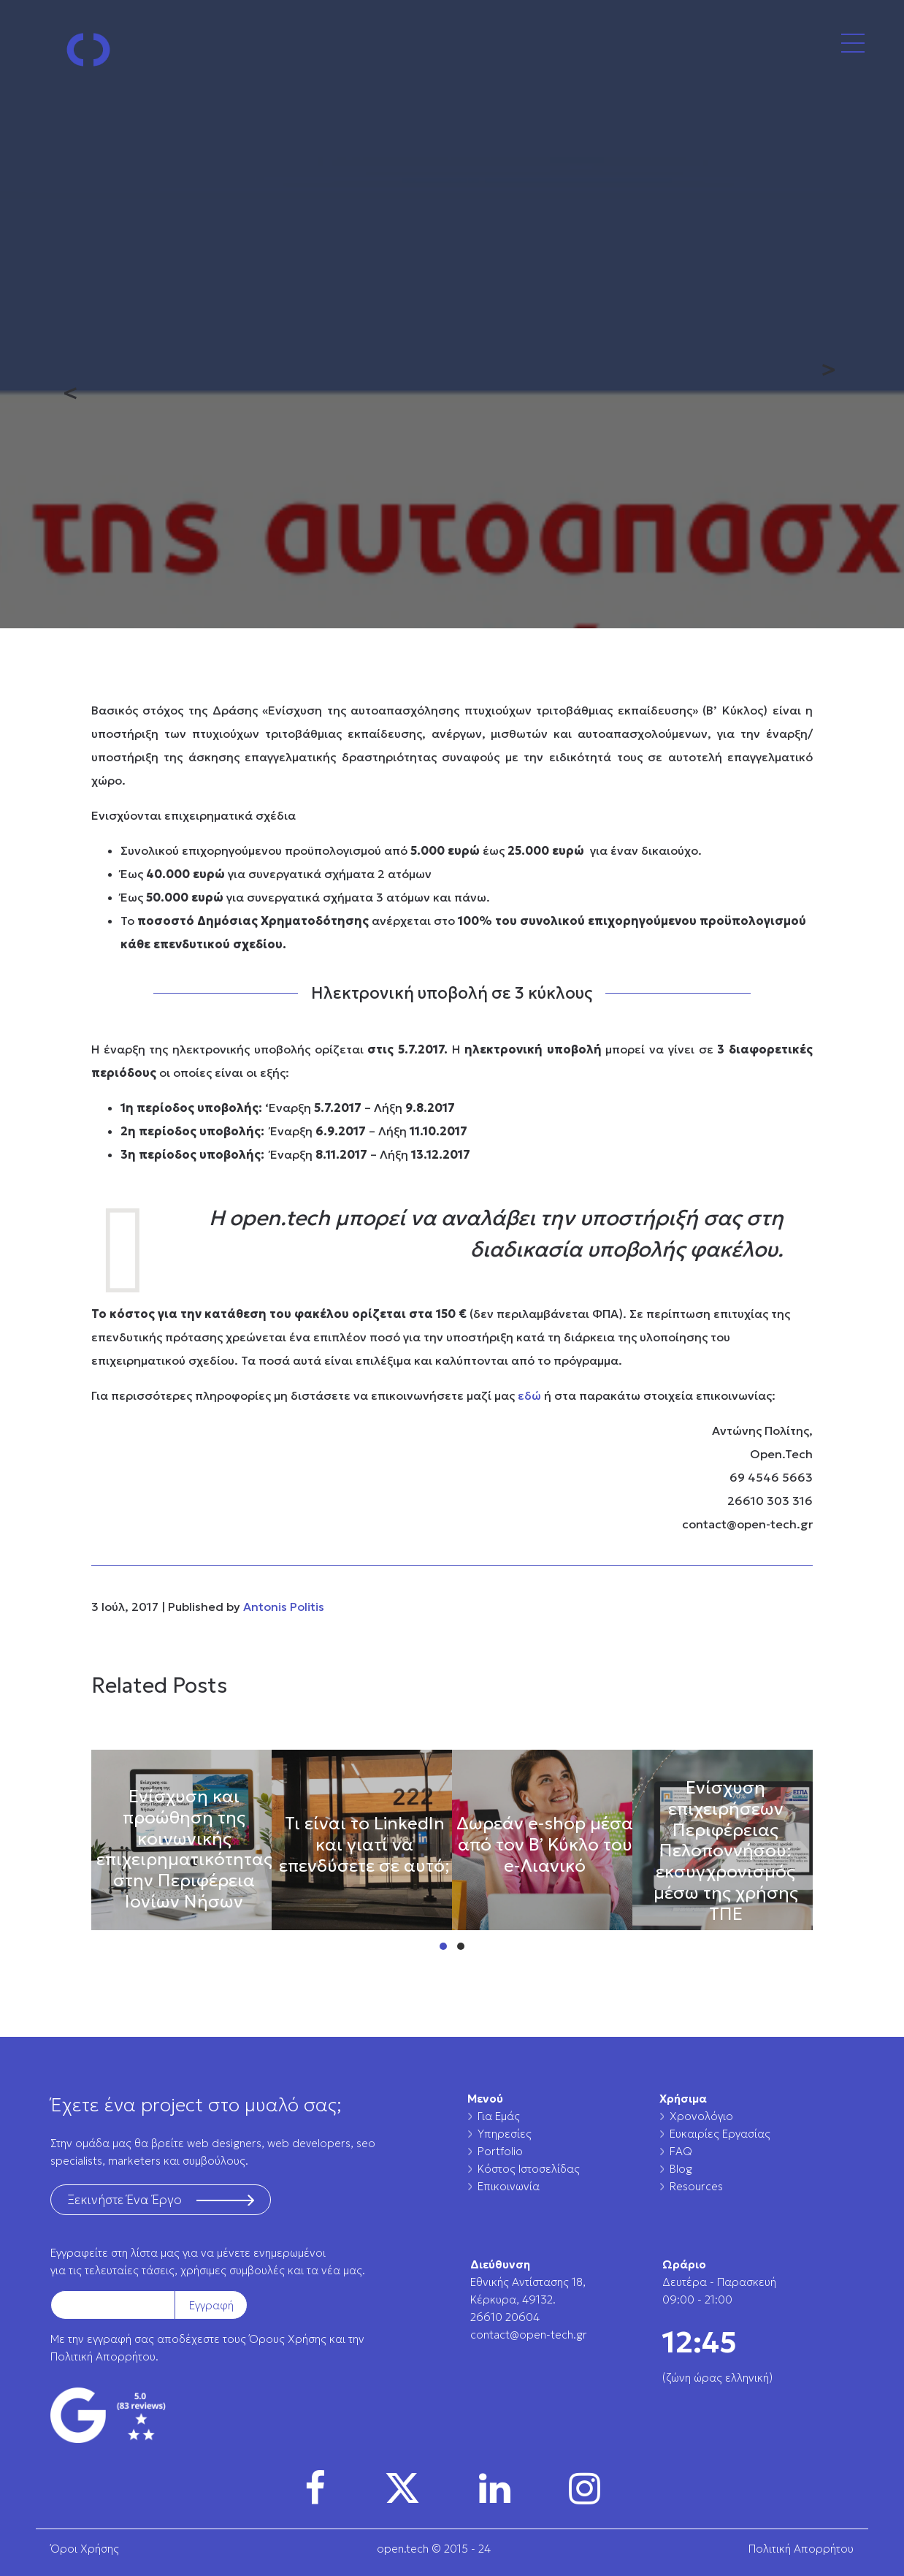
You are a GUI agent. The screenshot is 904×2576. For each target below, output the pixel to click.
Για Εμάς (499, 2116)
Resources (696, 2186)
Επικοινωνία (509, 2186)
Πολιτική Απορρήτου (103, 2356)
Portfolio (500, 2151)
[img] (315, 2488)
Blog (681, 2169)
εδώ (529, 1395)
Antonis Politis (283, 1606)
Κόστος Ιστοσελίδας (529, 2169)
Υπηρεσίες (505, 2134)
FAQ (681, 2151)
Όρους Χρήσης (287, 2339)
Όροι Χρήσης (84, 2549)
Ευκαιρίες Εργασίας (720, 2134)
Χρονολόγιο (701, 2116)
